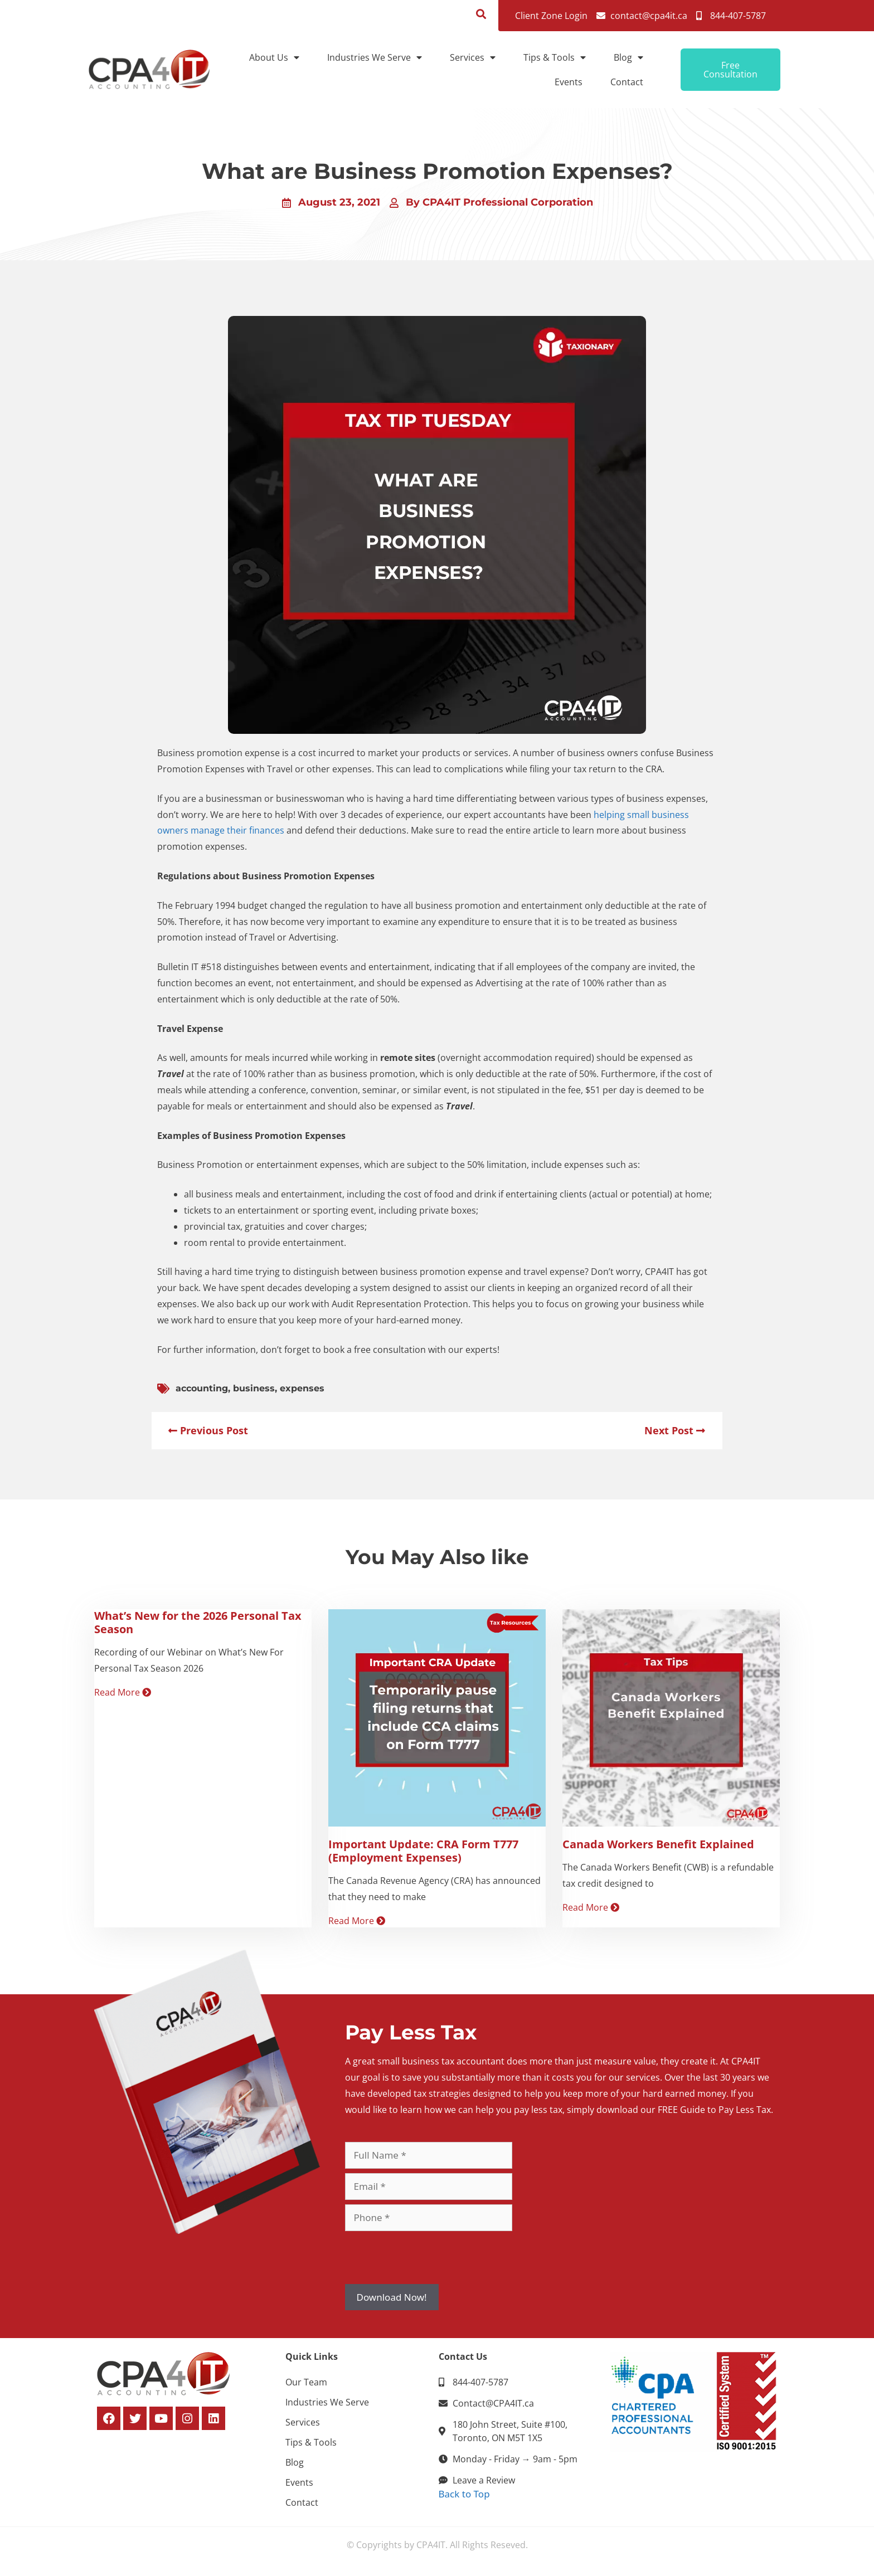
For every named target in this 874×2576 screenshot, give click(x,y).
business (254, 1388)
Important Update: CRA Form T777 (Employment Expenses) (423, 1851)
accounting (202, 1388)
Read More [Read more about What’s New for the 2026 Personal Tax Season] (122, 1692)
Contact (626, 82)
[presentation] (429, 2257)
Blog (628, 57)
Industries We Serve (374, 57)
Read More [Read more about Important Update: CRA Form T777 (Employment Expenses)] (356, 1921)
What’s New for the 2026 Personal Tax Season (198, 1622)
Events (568, 82)
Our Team (306, 2382)
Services (473, 57)
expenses (302, 1388)
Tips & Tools (554, 57)
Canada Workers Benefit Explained (658, 1844)
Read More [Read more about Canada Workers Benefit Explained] (590, 1907)
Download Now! (392, 2297)
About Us (274, 57)
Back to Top (464, 2493)
